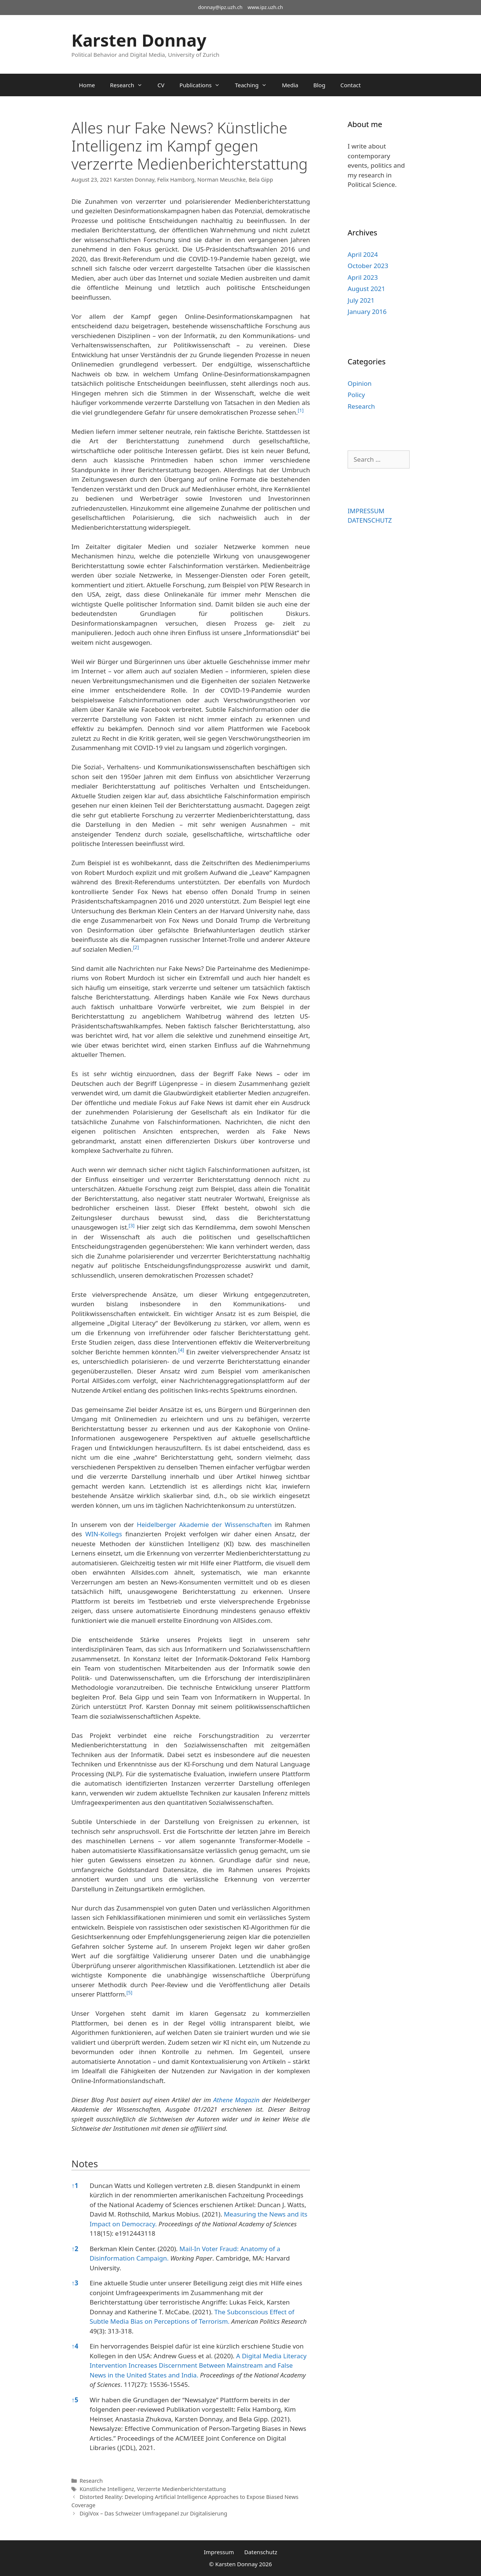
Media (290, 85)
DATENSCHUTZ (370, 520)
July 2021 (361, 300)
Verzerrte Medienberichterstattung (181, 2489)
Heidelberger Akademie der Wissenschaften (204, 1524)
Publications (203, 85)
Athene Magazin (236, 2099)
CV (160, 85)
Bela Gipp (260, 179)
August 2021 (366, 288)
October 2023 (368, 265)
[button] (301, 412)
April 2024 (363, 254)
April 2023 (363, 277)
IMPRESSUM (366, 510)
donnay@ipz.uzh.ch (220, 7)
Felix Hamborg (175, 179)
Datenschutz (260, 2552)
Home (87, 85)
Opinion (360, 383)
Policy (356, 394)
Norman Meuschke (221, 179)
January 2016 (367, 311)
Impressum (219, 2552)
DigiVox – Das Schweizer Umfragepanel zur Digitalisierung (153, 2513)
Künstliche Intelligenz (107, 2489)
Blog (319, 85)
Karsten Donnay (138, 40)
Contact (350, 85)
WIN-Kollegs (103, 1534)
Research (130, 85)
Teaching (254, 85)
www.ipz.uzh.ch (265, 7)
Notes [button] (84, 2163)
